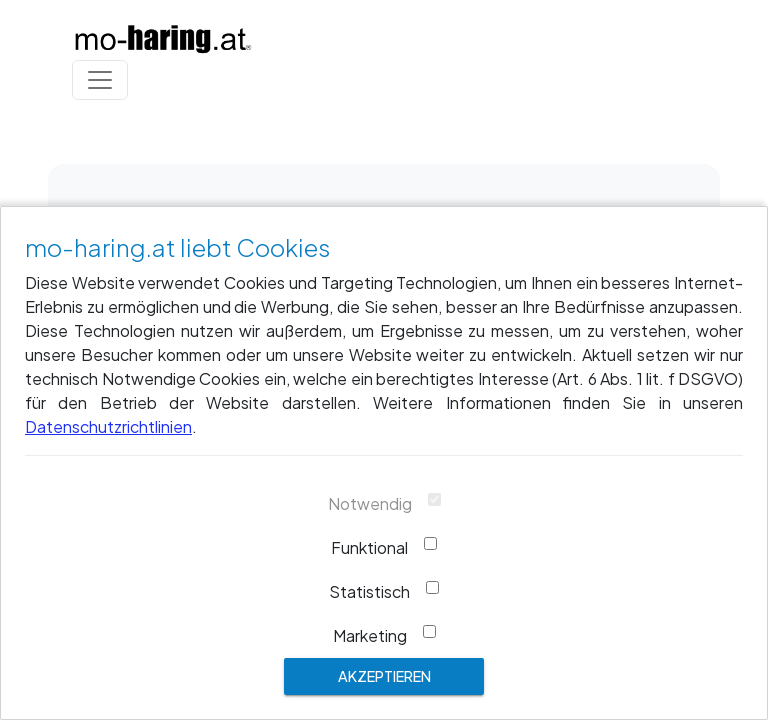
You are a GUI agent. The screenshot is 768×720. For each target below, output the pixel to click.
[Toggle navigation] (100, 80)
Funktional (369, 547)
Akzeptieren (384, 676)
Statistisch (369, 591)
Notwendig (370, 503)
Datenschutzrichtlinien (108, 426)
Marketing (370, 635)
